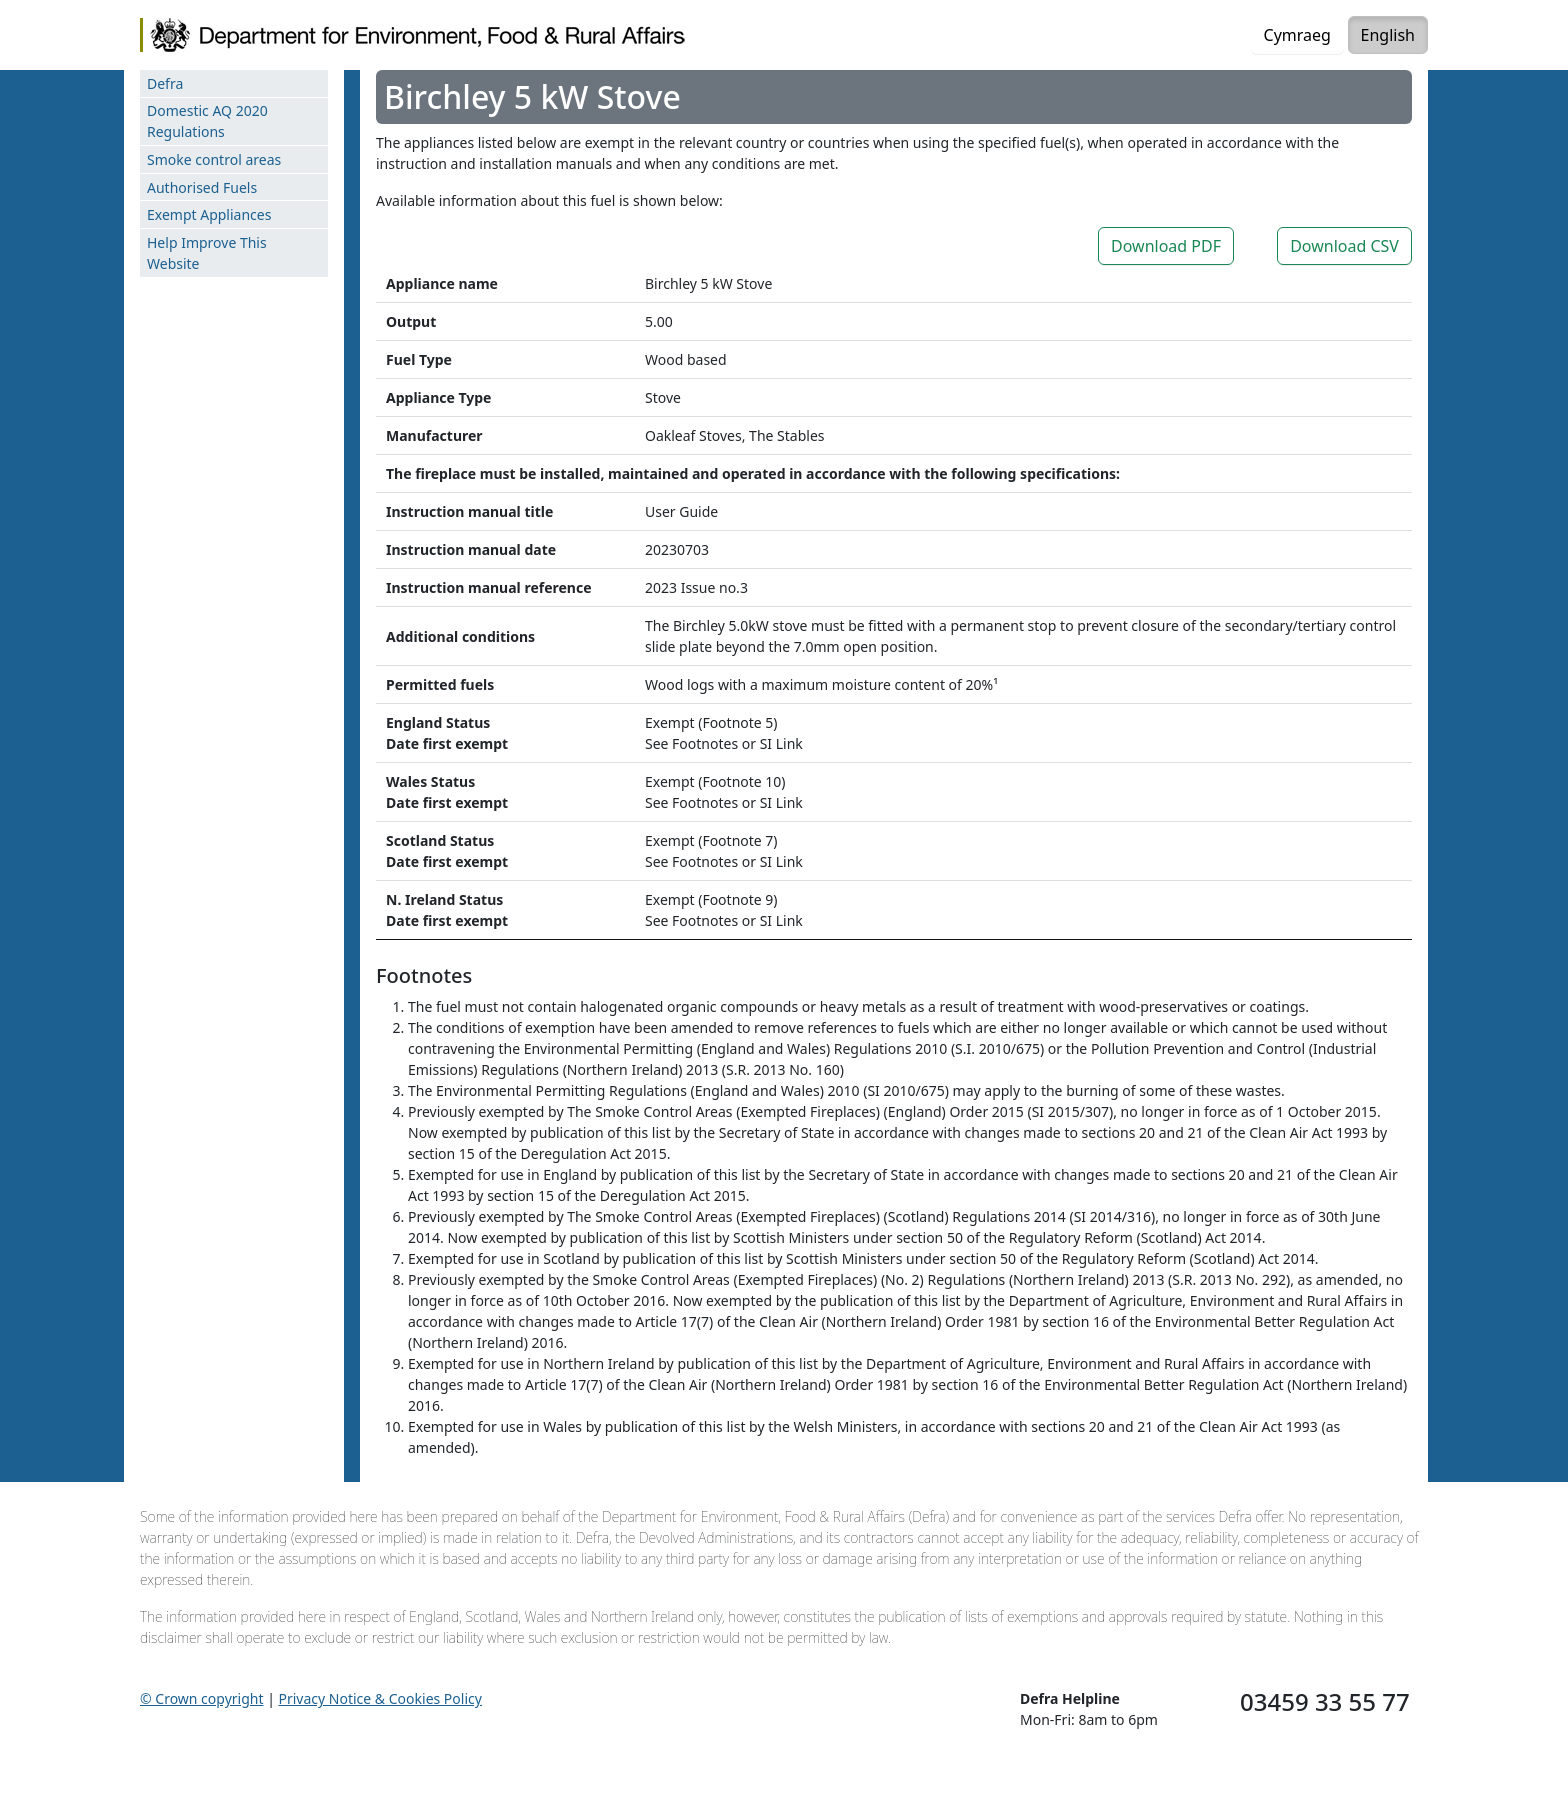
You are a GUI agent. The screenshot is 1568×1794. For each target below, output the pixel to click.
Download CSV (1344, 246)
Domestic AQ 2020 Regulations (207, 121)
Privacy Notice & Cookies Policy (380, 1698)
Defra (165, 83)
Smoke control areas (214, 159)
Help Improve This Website (207, 253)
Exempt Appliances (209, 214)
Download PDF (1166, 246)
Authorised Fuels (202, 187)
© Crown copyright (202, 1698)
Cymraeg (1297, 35)
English (1388, 35)
